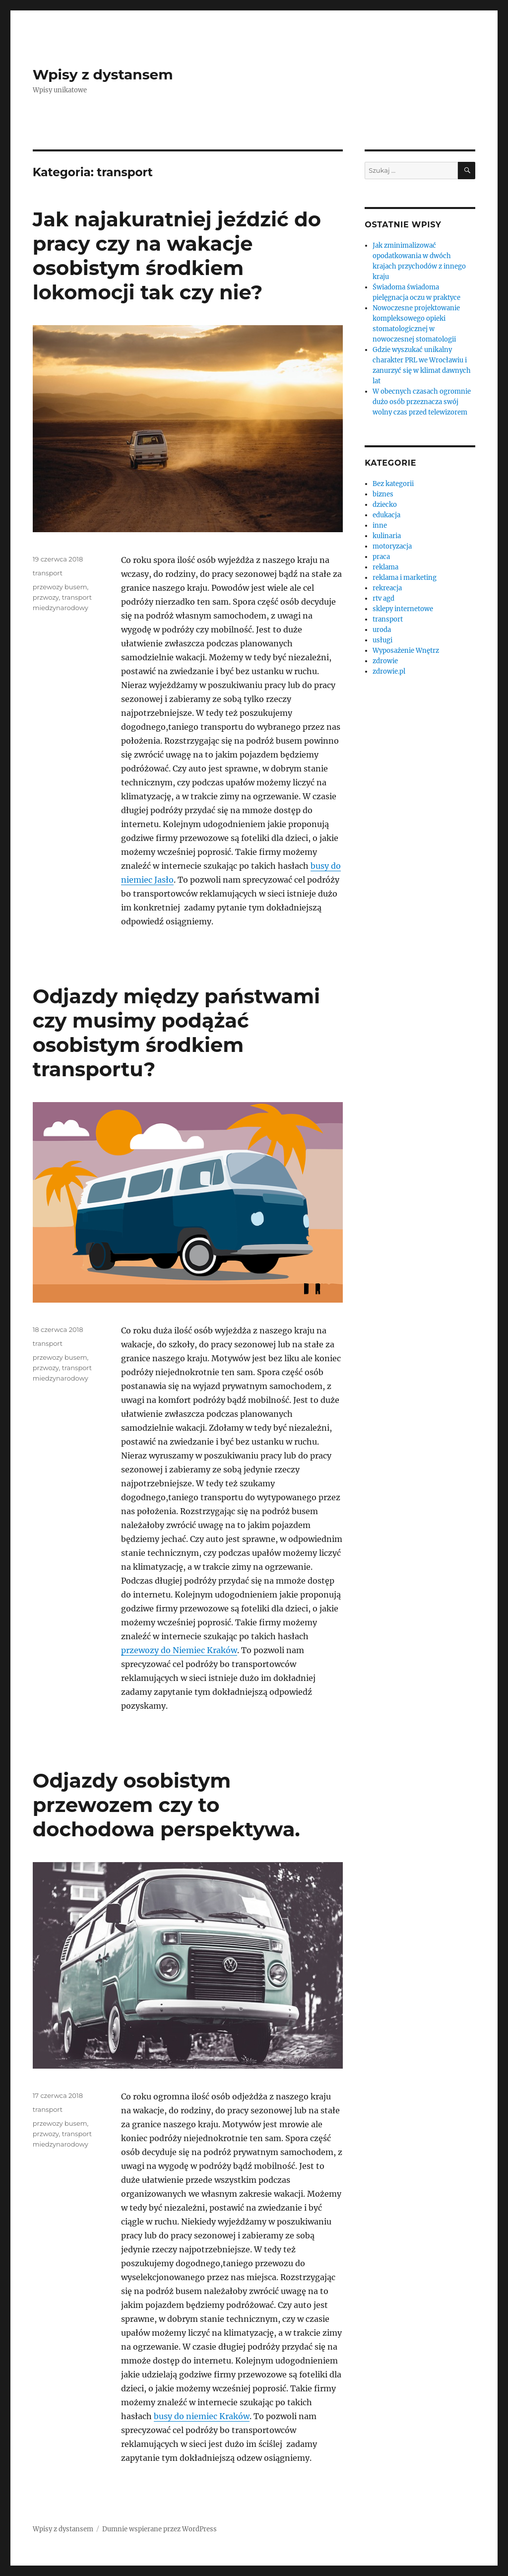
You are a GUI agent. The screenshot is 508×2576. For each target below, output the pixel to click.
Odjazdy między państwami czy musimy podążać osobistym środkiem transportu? (176, 1032)
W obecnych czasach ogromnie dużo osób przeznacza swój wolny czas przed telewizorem (422, 402)
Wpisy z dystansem (103, 74)
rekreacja (387, 588)
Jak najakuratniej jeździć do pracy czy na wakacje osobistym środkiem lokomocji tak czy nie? (177, 255)
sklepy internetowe (403, 609)
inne (380, 525)
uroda (382, 630)
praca (381, 557)
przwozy (46, 597)
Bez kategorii (393, 484)
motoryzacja (392, 546)
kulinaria (387, 536)
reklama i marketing (405, 577)
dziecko (385, 504)
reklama (385, 567)
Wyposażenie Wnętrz (406, 650)
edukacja (386, 515)
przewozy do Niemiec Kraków (179, 1650)
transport (48, 573)
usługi (382, 640)
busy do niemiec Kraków (202, 2416)
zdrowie (385, 661)
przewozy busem (60, 587)
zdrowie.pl (389, 671)
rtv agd (383, 598)
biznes (383, 494)
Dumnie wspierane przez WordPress (159, 2529)
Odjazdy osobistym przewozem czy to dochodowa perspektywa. (166, 1804)
